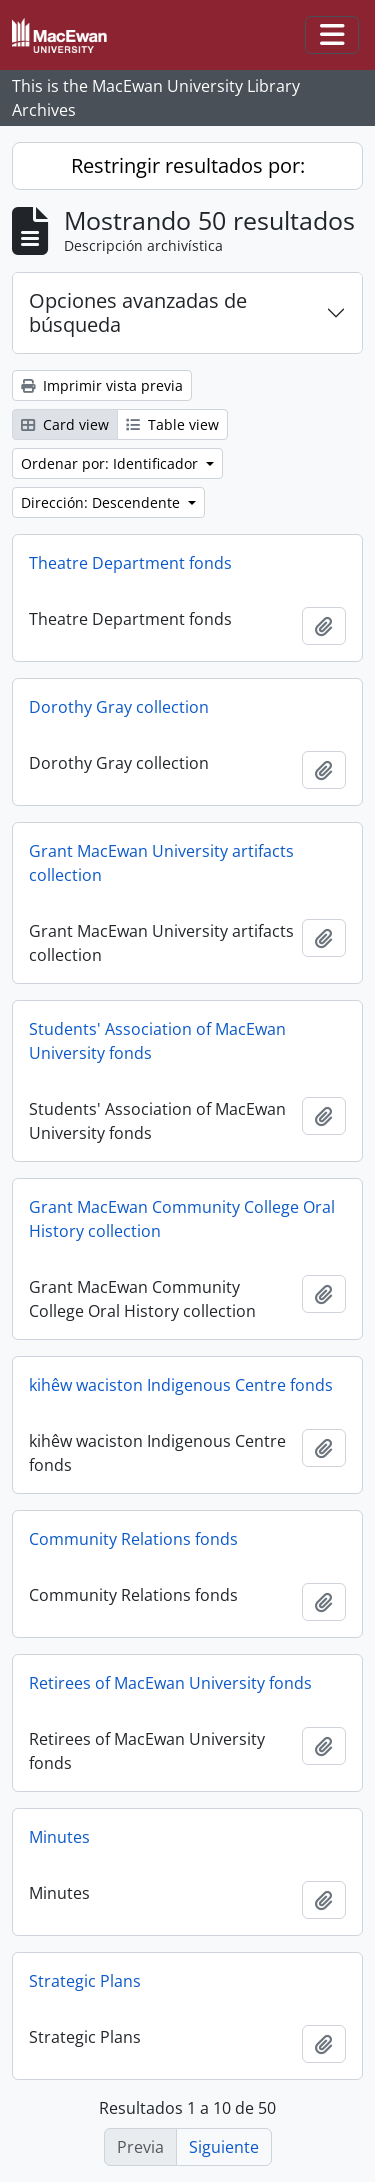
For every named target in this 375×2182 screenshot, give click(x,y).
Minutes (59, 1837)
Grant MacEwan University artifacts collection (161, 863)
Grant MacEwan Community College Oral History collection (182, 1219)
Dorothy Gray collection (119, 707)
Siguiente (224, 2147)
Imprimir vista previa (102, 385)
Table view (172, 424)
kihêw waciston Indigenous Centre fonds (181, 1385)
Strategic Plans (85, 1981)
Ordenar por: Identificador (111, 463)
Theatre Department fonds (130, 563)
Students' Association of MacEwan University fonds (157, 1041)
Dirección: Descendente (102, 502)
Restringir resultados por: (188, 165)
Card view (65, 424)
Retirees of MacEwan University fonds (170, 1683)
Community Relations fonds (133, 1539)
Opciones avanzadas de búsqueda (138, 312)
